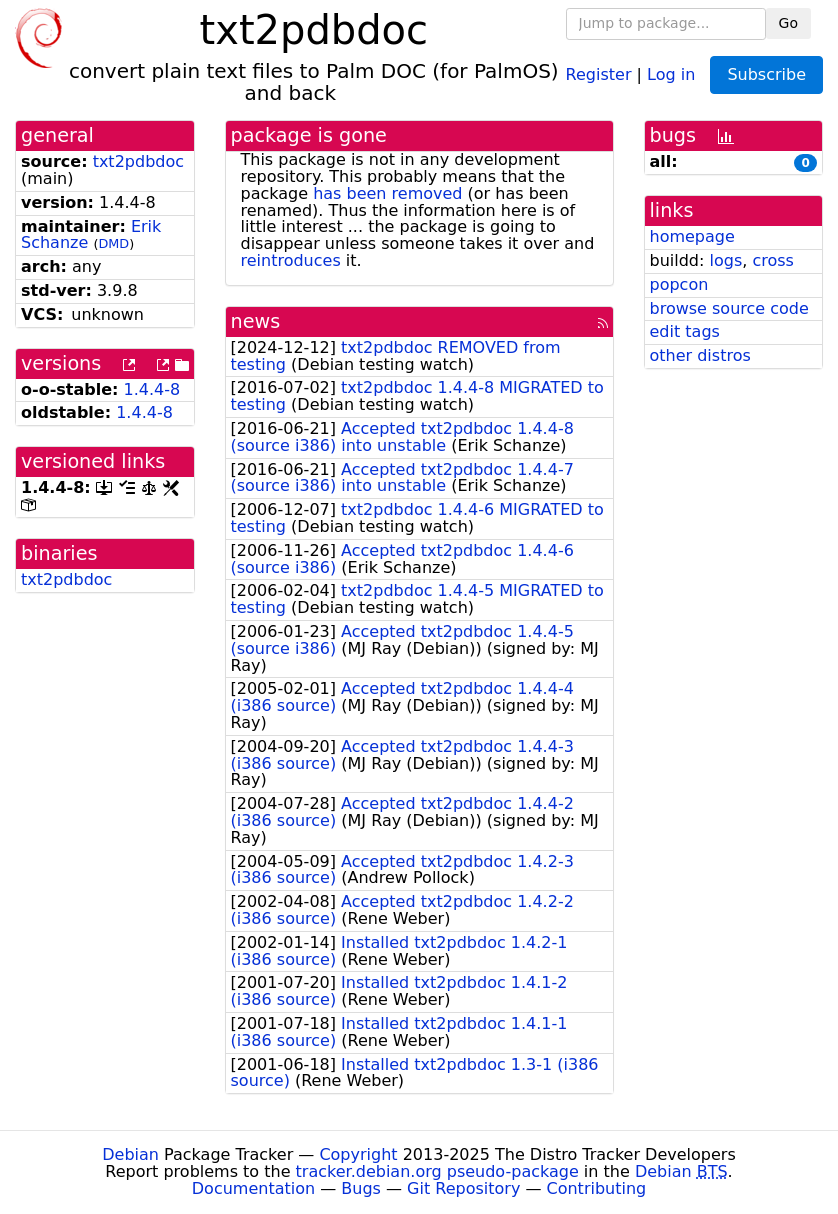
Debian (130, 1154)
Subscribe (766, 74)
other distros (700, 355)
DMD (113, 243)
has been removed (387, 193)
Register (599, 73)
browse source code (729, 308)
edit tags (685, 331)
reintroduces (291, 260)
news (256, 321)
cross (772, 260)
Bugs (361, 1188)
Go (788, 23)
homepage (692, 236)
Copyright (358, 1154)
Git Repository (463, 1188)
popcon (679, 284)
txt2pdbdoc (138, 161)
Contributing (597, 1188)
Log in (671, 73)
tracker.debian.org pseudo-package (437, 1171)
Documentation (253, 1188)
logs (725, 260)
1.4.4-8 (152, 389)
